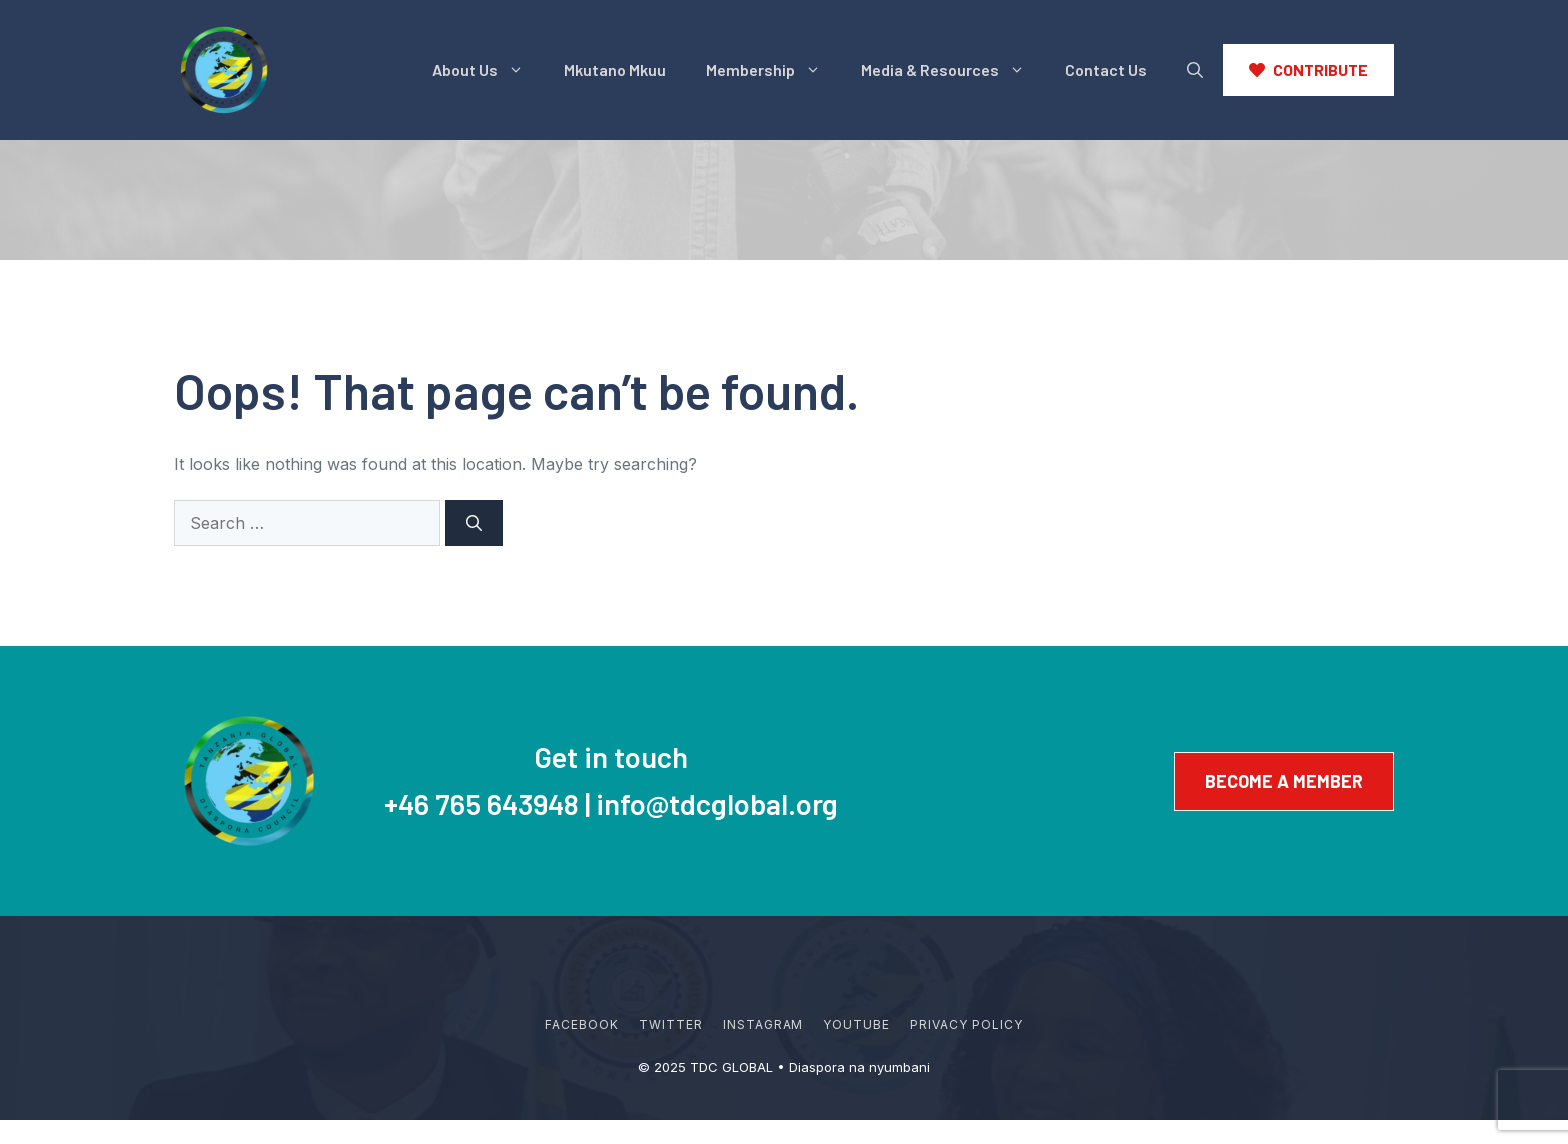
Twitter (671, 1024)
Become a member (1284, 781)
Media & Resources (953, 70)
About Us (488, 70)
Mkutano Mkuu (615, 69)
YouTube (856, 1024)
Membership (773, 70)
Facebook (582, 1024)
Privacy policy (966, 1024)
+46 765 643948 (481, 803)
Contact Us (1106, 69)
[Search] (474, 523)
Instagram (763, 1024)
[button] (1195, 70)
